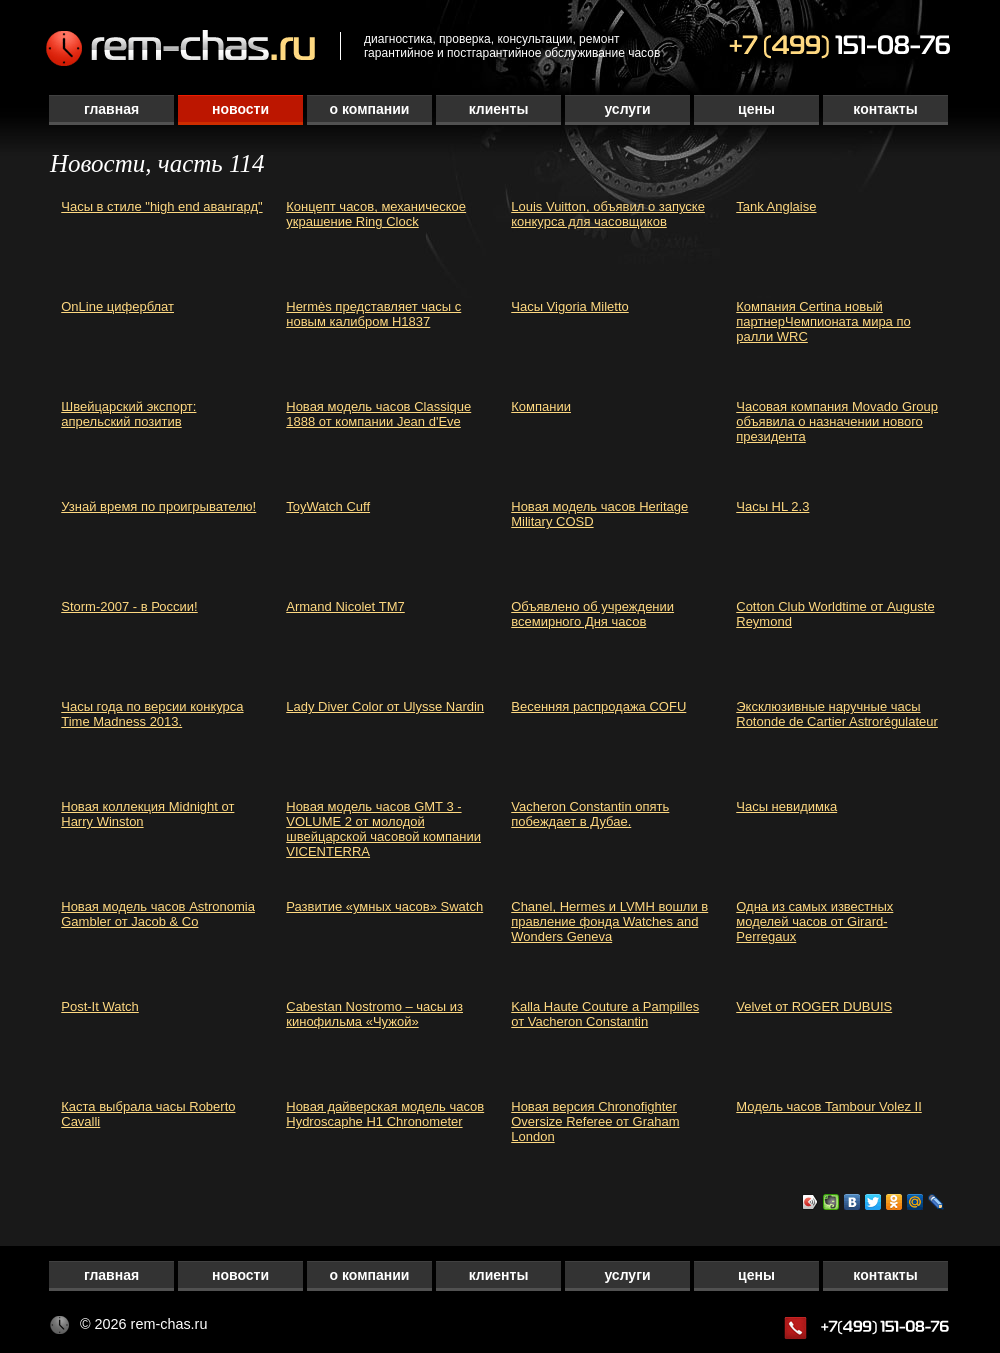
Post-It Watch (100, 1006)
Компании (541, 406)
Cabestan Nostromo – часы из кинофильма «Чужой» (374, 1014)
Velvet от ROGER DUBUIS (814, 1006)
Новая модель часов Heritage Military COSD (599, 514)
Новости (240, 109)
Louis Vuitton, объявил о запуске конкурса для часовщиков (608, 214)
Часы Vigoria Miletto (569, 306)
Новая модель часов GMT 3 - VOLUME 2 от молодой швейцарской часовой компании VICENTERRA (383, 829)
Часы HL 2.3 (772, 506)
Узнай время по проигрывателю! (158, 506)
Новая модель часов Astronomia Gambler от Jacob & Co (158, 914)
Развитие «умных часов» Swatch (384, 906)
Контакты (885, 109)
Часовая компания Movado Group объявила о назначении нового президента (837, 421)
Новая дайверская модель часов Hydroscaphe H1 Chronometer (385, 1114)
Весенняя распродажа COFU (598, 706)
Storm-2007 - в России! (129, 606)
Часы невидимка (786, 806)
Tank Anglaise (776, 206)
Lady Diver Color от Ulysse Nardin (385, 706)
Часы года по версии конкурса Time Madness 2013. (152, 714)
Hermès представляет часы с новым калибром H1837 (373, 314)
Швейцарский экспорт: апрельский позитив (128, 414)
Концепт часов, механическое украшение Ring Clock (376, 214)
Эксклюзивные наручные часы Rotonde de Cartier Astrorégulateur (837, 714)
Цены (756, 109)
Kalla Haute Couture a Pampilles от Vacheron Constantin (605, 1014)
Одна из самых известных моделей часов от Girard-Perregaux (814, 921)
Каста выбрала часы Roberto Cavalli (148, 1114)
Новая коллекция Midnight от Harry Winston (147, 814)
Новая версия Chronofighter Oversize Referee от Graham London (595, 1121)
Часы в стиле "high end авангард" (161, 206)
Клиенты (499, 109)
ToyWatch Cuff (328, 506)
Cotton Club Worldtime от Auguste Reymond (835, 614)
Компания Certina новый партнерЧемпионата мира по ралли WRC (823, 321)
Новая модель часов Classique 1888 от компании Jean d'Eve (378, 414)
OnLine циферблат (117, 306)
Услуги (627, 109)
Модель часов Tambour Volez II (829, 1106)
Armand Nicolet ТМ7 (345, 606)
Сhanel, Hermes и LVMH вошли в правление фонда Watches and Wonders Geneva (609, 921)
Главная (111, 109)
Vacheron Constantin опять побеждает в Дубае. (590, 814)
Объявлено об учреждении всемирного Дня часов (592, 614)
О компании (370, 109)
